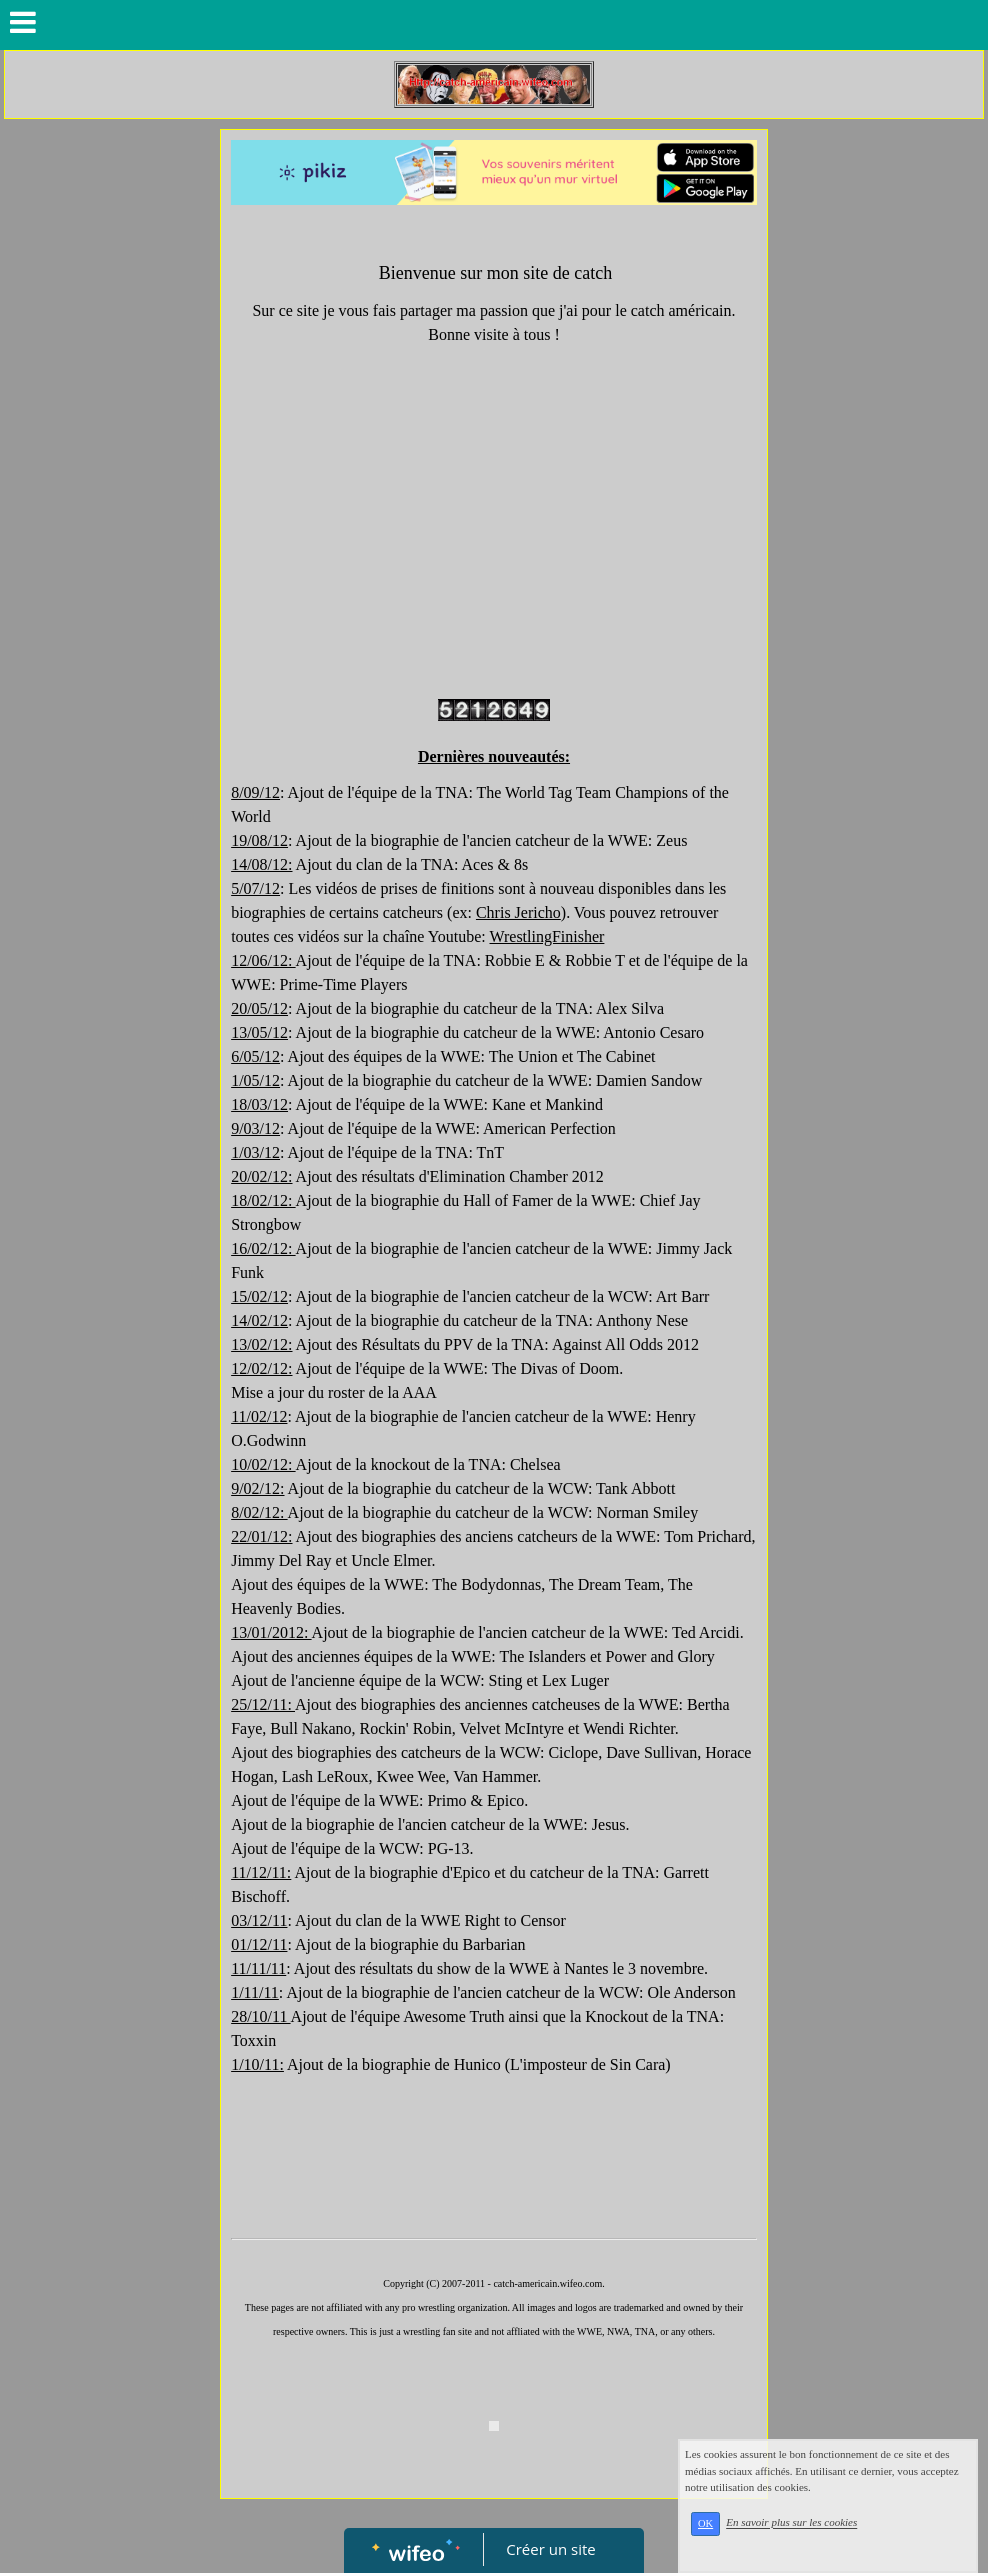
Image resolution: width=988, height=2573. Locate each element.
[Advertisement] (494, 2191)
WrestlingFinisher (547, 936)
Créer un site (551, 2549)
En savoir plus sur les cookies (791, 2523)
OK (705, 2523)
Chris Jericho (518, 912)
